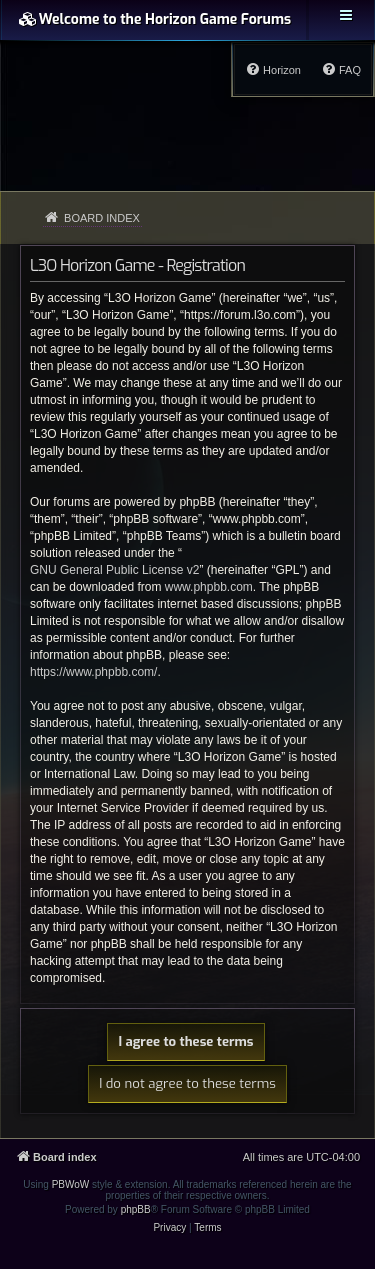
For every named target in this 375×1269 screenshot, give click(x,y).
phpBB (136, 1209)
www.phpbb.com (209, 587)
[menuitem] (341, 70)
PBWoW (71, 1184)
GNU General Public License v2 (114, 570)
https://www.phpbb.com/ (93, 672)
